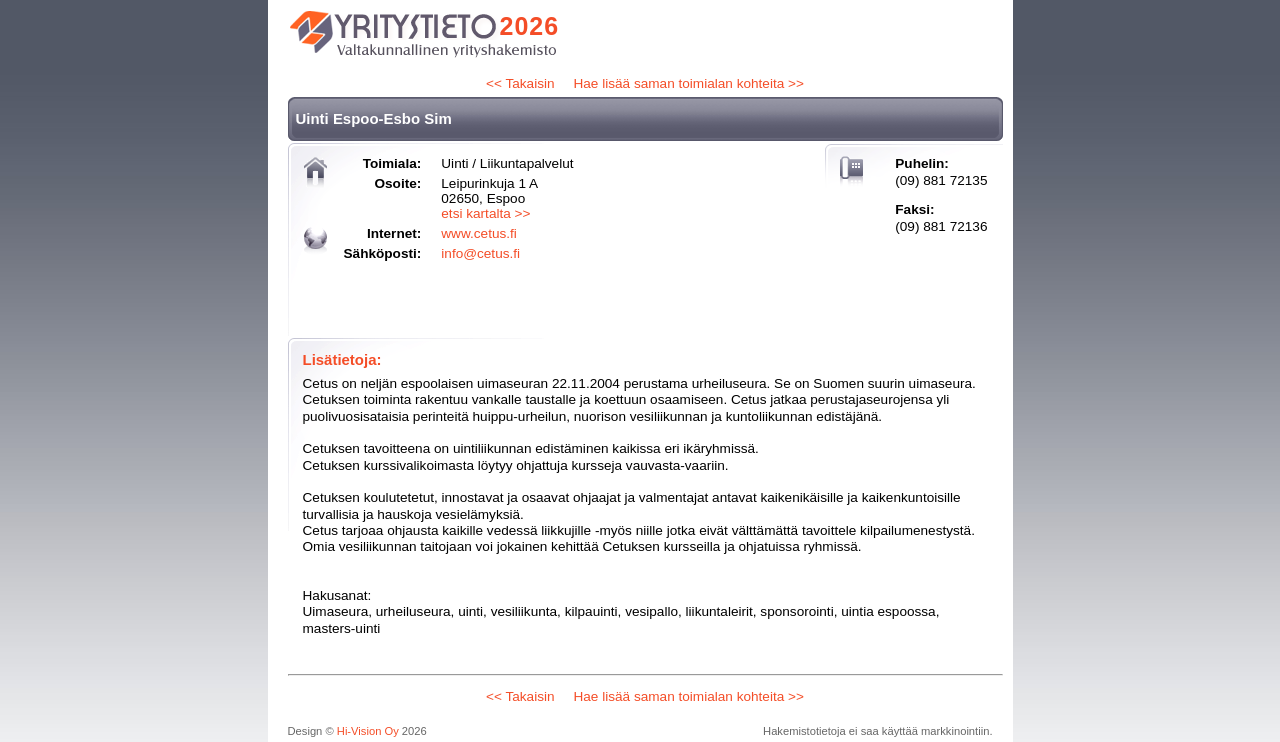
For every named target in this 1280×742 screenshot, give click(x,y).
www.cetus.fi (479, 233)
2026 (530, 26)
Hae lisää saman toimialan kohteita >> (688, 83)
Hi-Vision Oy (368, 731)
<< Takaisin (520, 83)
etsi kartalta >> (485, 213)
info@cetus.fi (480, 253)
